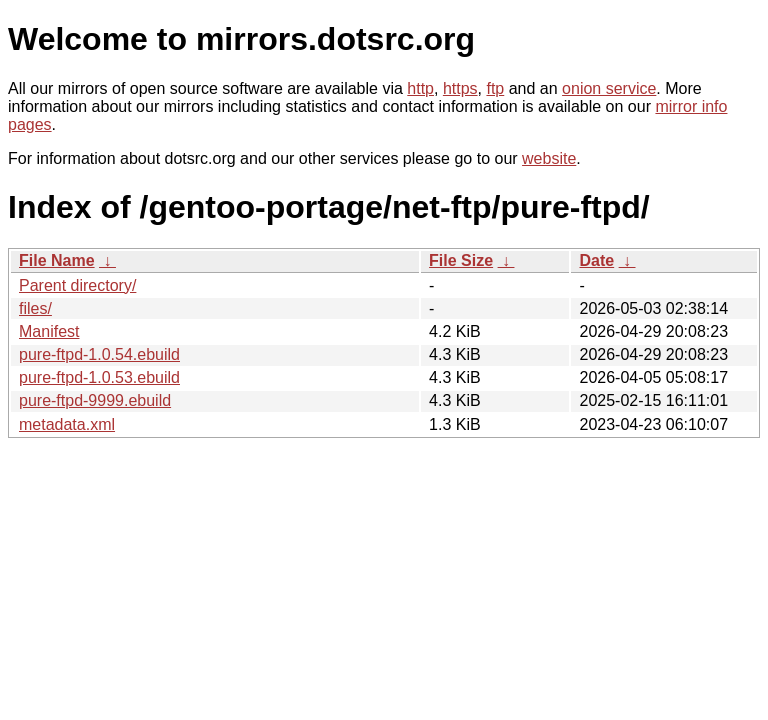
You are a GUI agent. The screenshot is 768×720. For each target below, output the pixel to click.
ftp (495, 88)
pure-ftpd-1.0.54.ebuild (99, 354)
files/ (35, 308)
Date (596, 260)
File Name (57, 260)
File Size (461, 260)
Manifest (49, 331)
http (420, 88)
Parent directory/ (77, 285)
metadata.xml (67, 424)
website (549, 158)
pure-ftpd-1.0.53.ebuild (99, 377)
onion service (609, 88)
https (460, 88)
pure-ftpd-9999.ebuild (95, 400)
